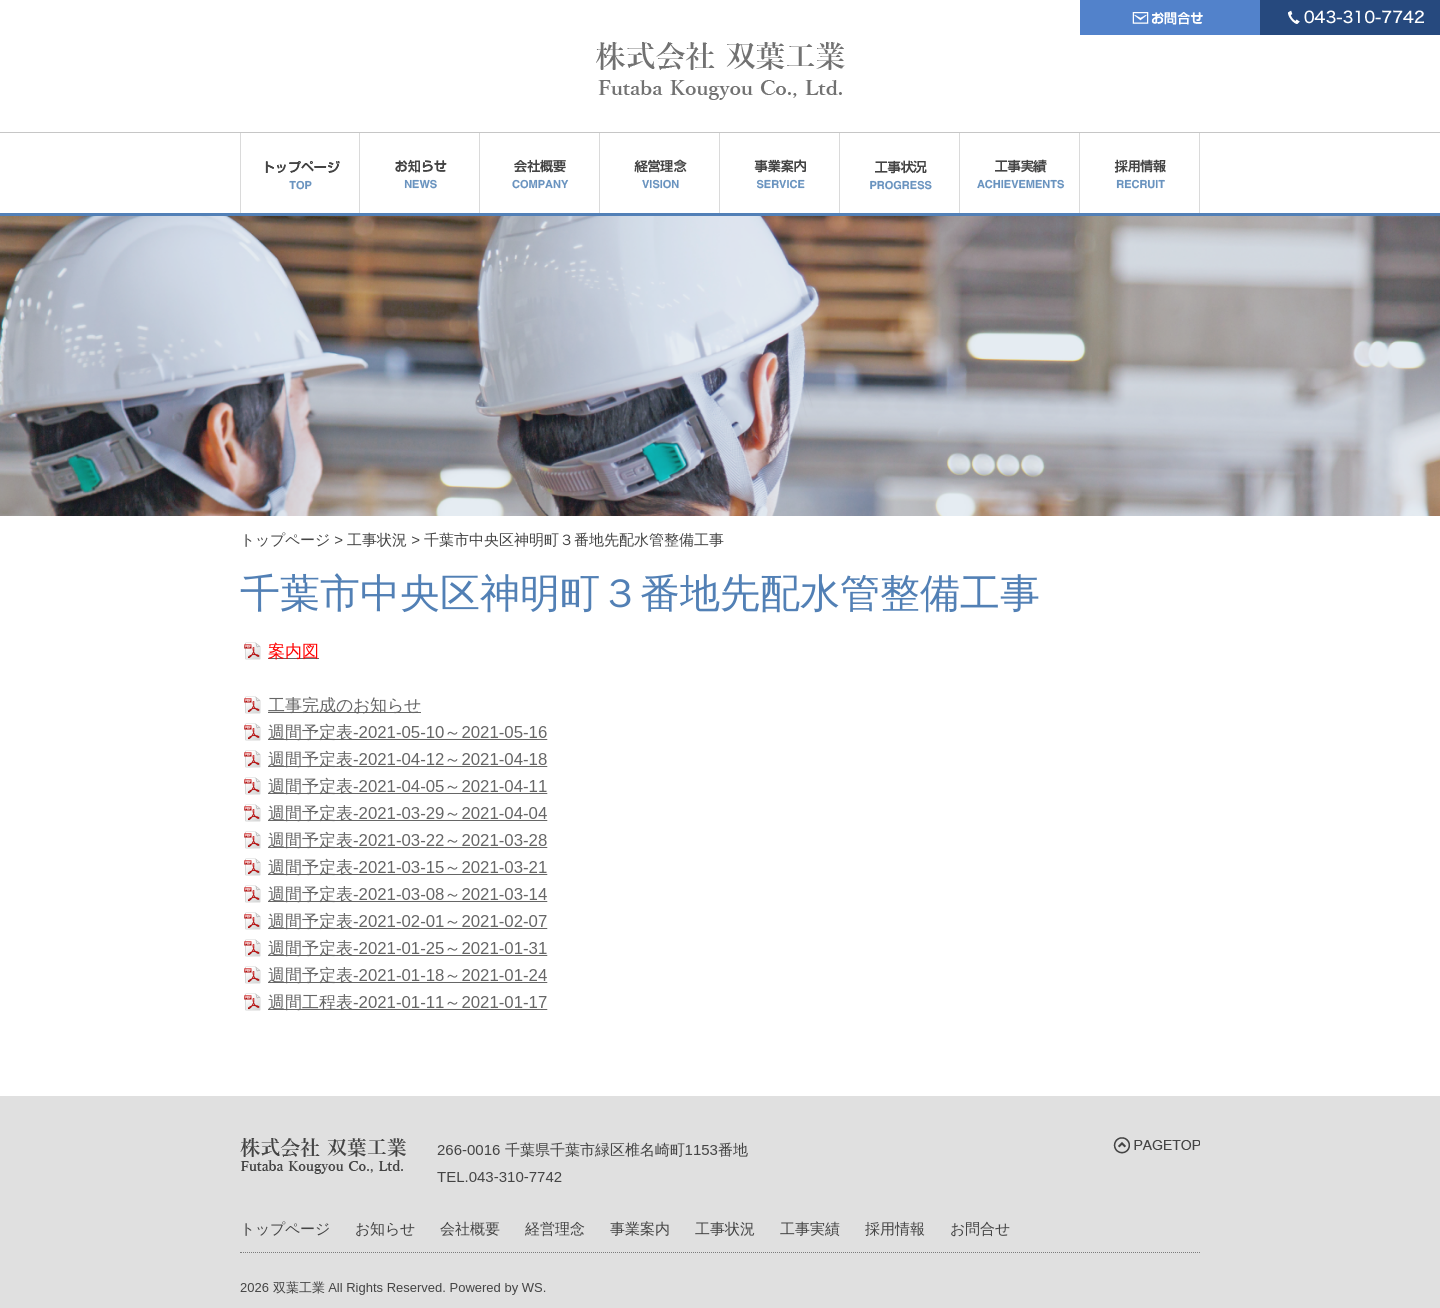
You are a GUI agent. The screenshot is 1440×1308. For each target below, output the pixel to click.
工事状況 (725, 1228)
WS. (534, 1287)
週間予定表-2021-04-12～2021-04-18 (407, 759)
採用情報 (895, 1228)
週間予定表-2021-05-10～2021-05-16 (407, 732)
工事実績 (810, 1228)
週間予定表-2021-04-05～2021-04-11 (407, 786)
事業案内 (640, 1228)
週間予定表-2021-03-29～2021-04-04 (407, 813)
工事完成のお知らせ (344, 705)
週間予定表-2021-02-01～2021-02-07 (407, 921)
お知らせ (385, 1228)
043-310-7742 (515, 1176)
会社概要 (470, 1228)
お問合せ (980, 1228)
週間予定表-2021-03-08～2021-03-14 (407, 894)
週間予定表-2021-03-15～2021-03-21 (407, 867)
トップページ (285, 1228)
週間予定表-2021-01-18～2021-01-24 (407, 975)
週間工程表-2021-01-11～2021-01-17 (407, 1002)
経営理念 (555, 1228)
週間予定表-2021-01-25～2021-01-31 (407, 948)
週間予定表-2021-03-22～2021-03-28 (407, 840)
